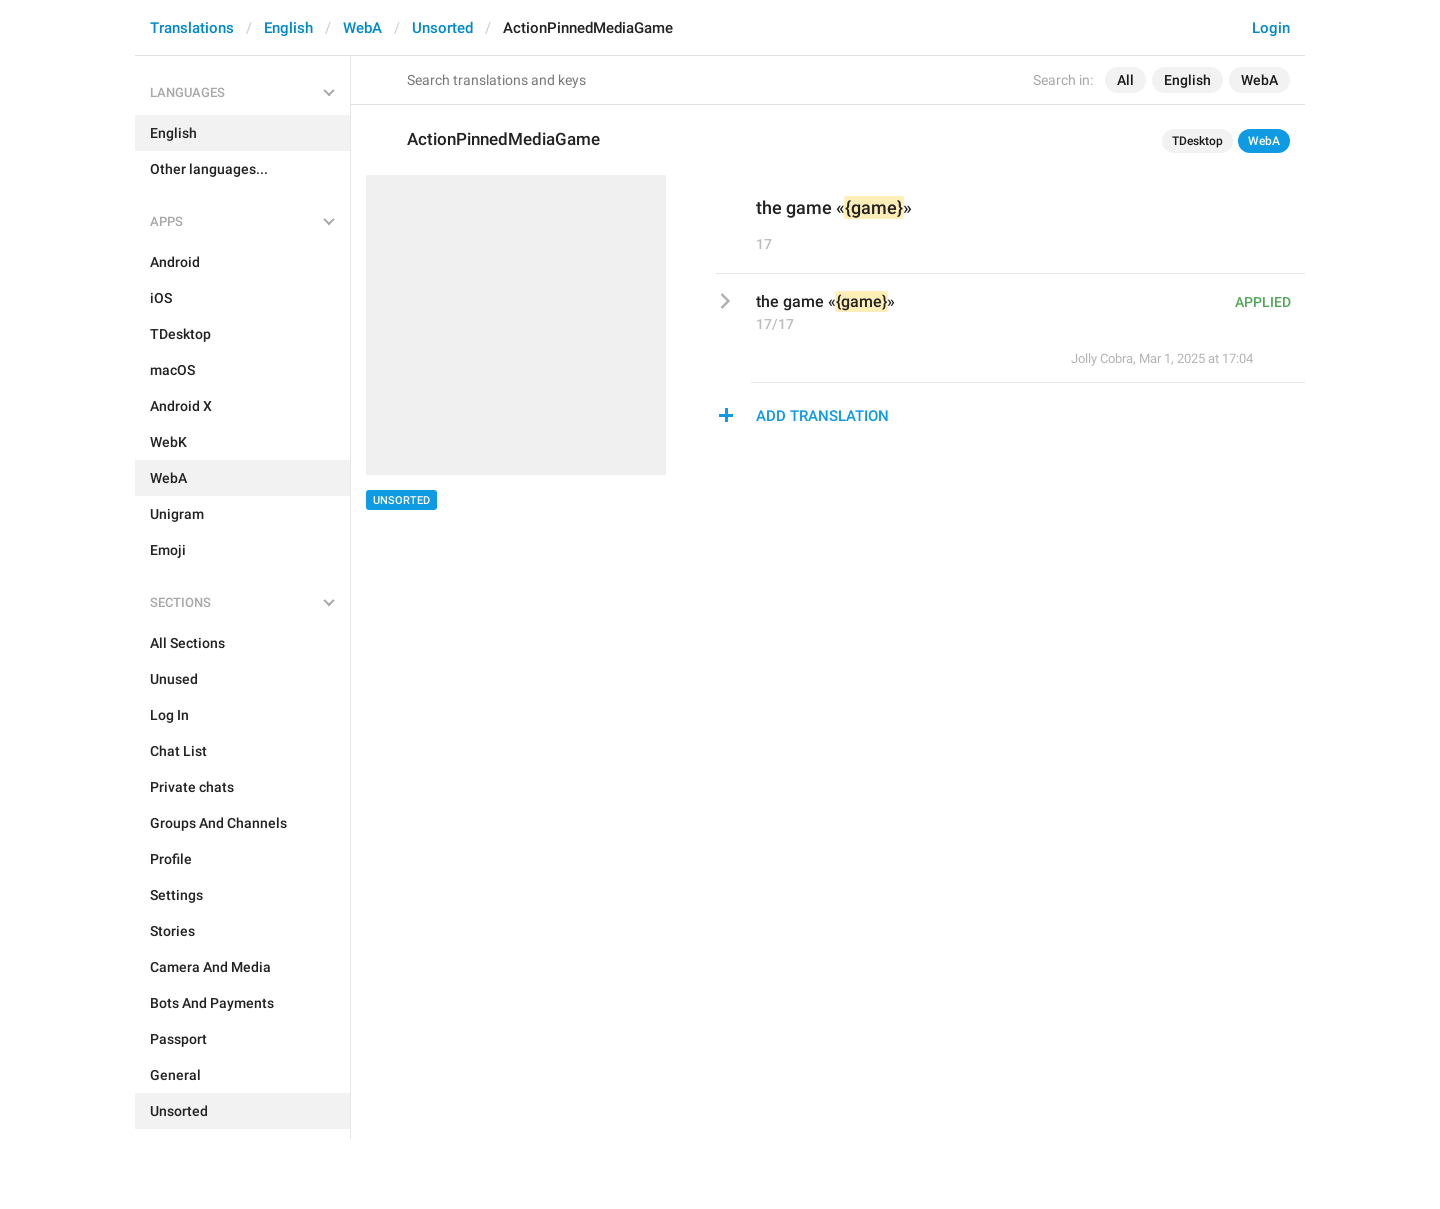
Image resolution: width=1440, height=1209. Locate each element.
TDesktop (1197, 141)
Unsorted (442, 28)
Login (1271, 28)
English (288, 28)
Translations (192, 28)
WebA (362, 28)
